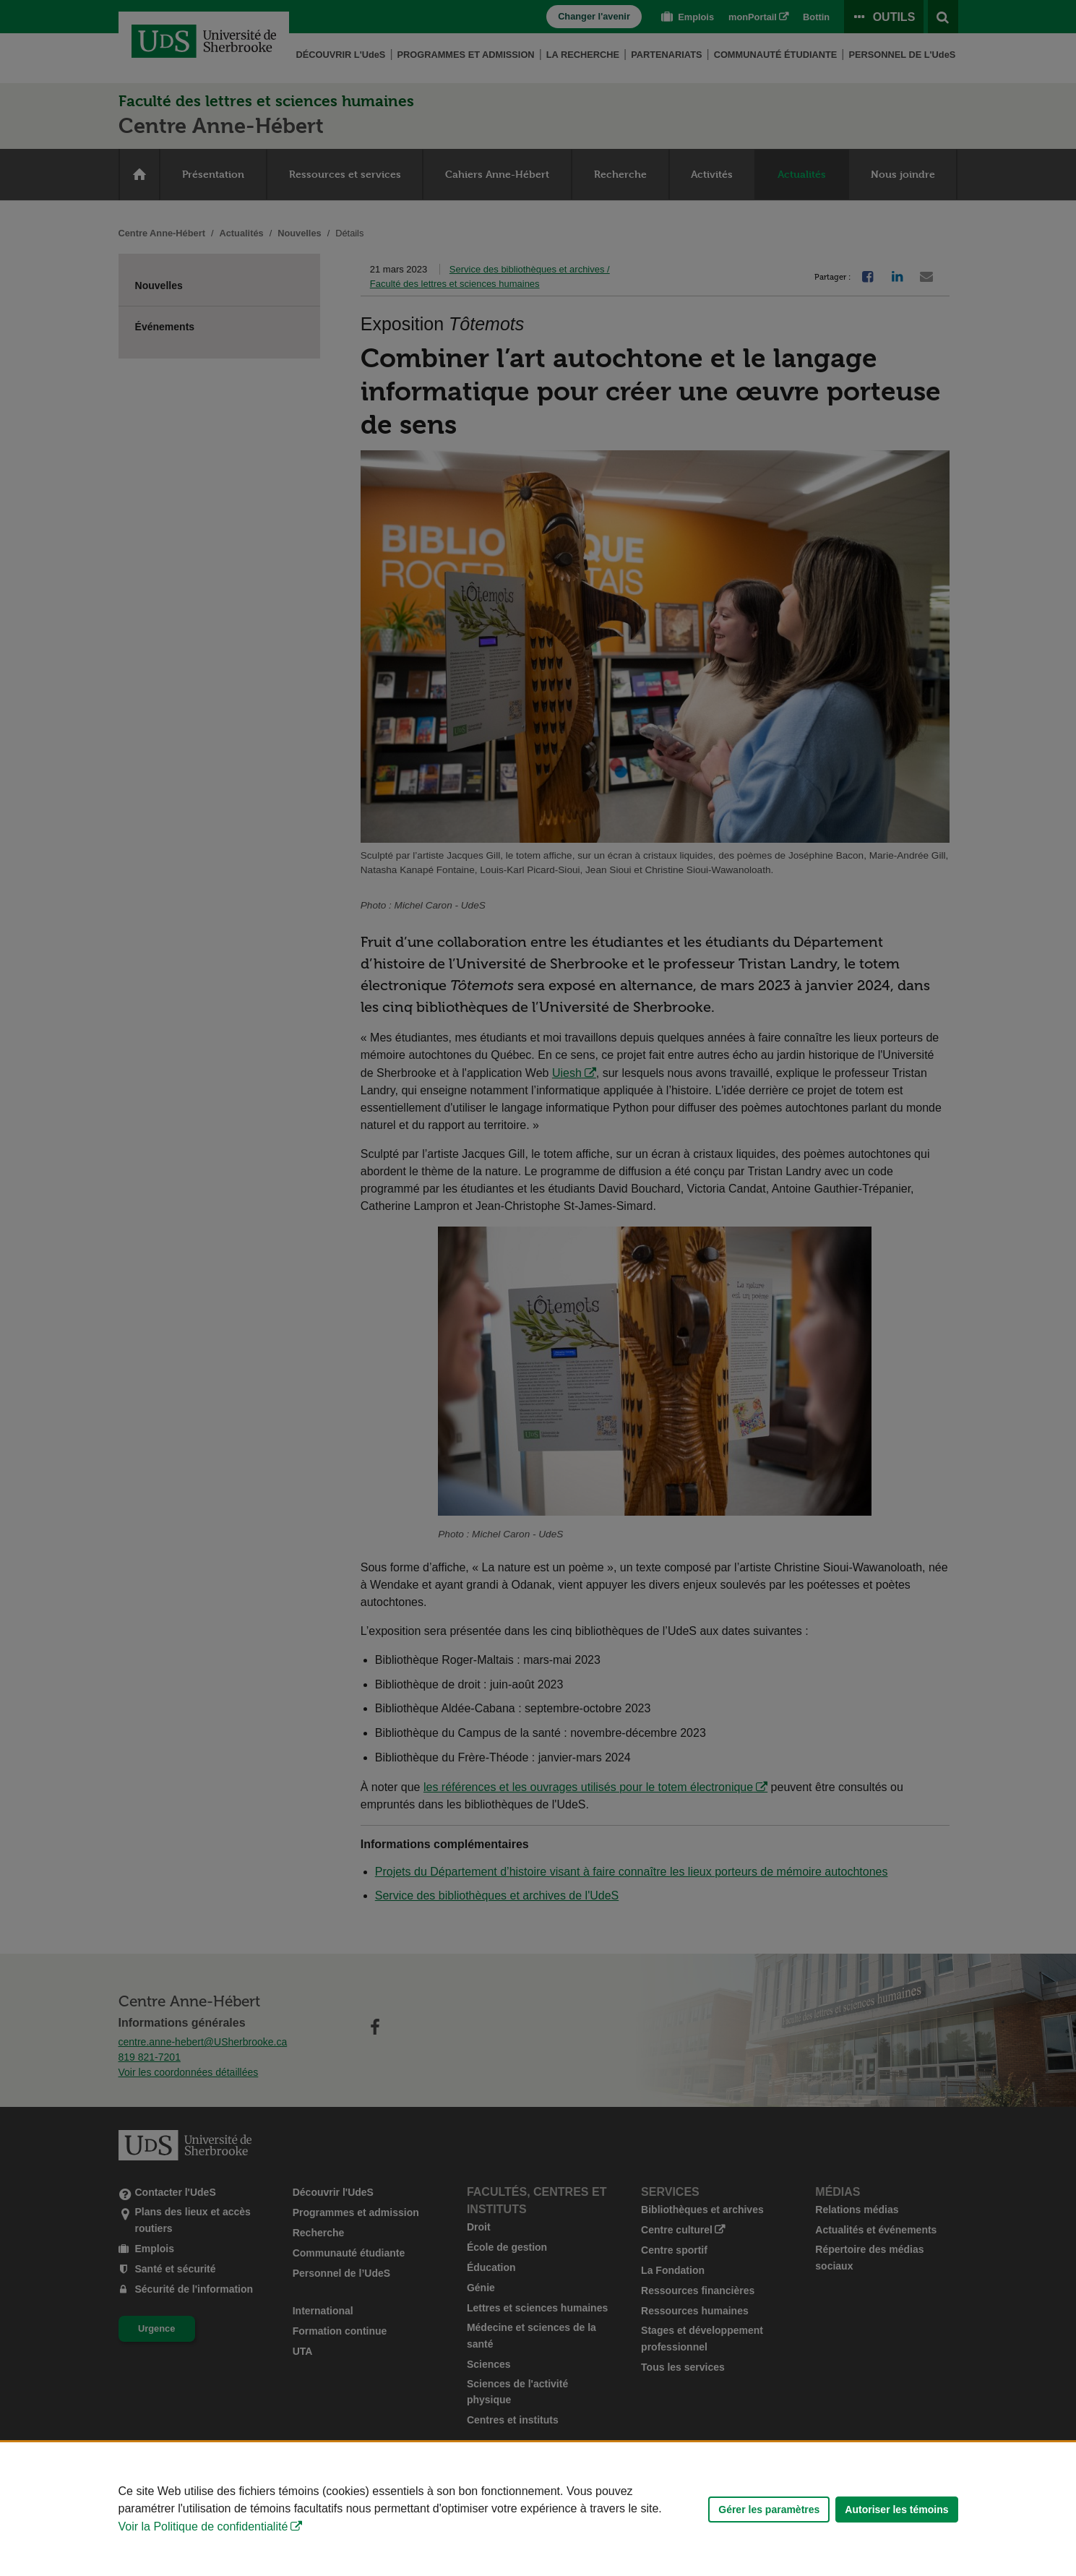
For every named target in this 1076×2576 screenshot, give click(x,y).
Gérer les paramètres (768, 2509)
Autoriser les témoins (896, 2509)
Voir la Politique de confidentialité (203, 2526)
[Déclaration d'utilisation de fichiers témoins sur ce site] (538, 2509)
